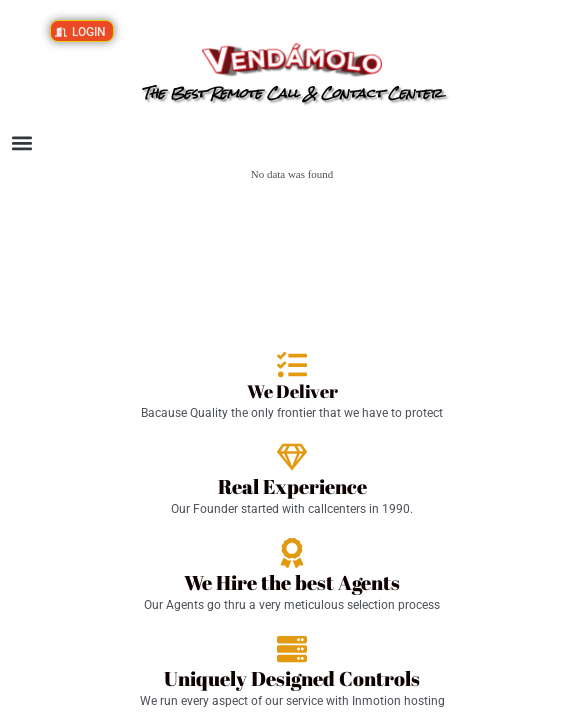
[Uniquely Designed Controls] (292, 649)
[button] (21, 143)
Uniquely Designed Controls (292, 678)
